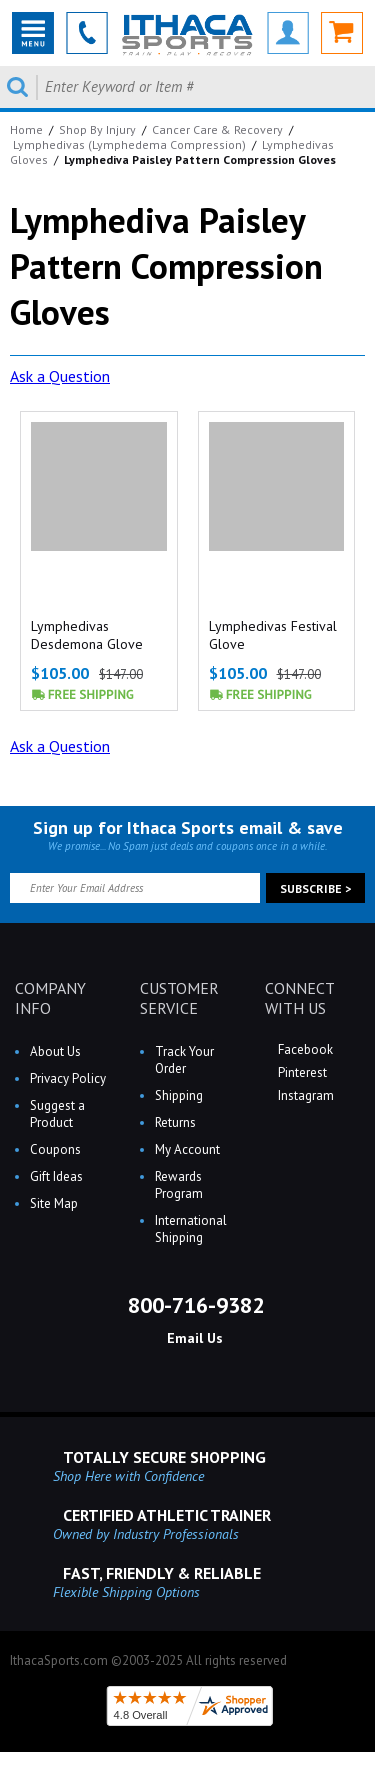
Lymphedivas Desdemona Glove (87, 635)
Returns (175, 1122)
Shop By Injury (97, 129)
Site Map (54, 1203)
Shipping (179, 1095)
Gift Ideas (56, 1176)
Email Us (193, 1338)
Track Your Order (184, 1060)
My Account (187, 1149)
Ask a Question (60, 376)
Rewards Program (179, 1185)
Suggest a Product (57, 1114)
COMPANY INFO (50, 998)
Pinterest (301, 1072)
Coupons (55, 1149)
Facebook (304, 1049)
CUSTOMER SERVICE (179, 998)
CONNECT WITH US (299, 998)
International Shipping (191, 1229)
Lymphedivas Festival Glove (273, 635)
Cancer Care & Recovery (217, 129)
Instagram (304, 1095)
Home (26, 129)
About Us (55, 1051)
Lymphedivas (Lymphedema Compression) (129, 144)
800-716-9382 (193, 1305)
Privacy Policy (68, 1078)
